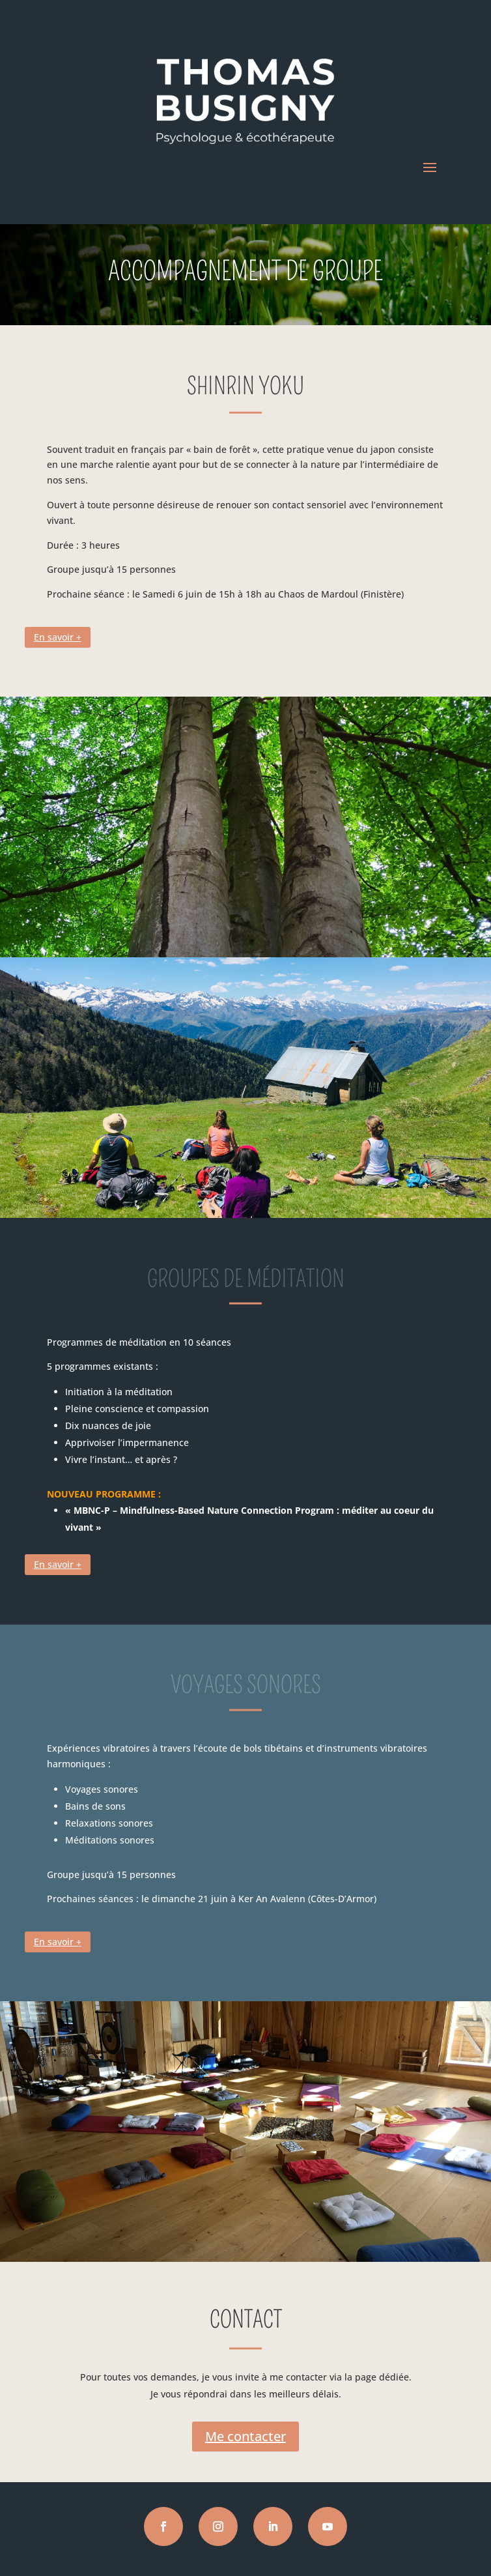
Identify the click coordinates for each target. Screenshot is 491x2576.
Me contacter (245, 2436)
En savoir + (57, 637)
